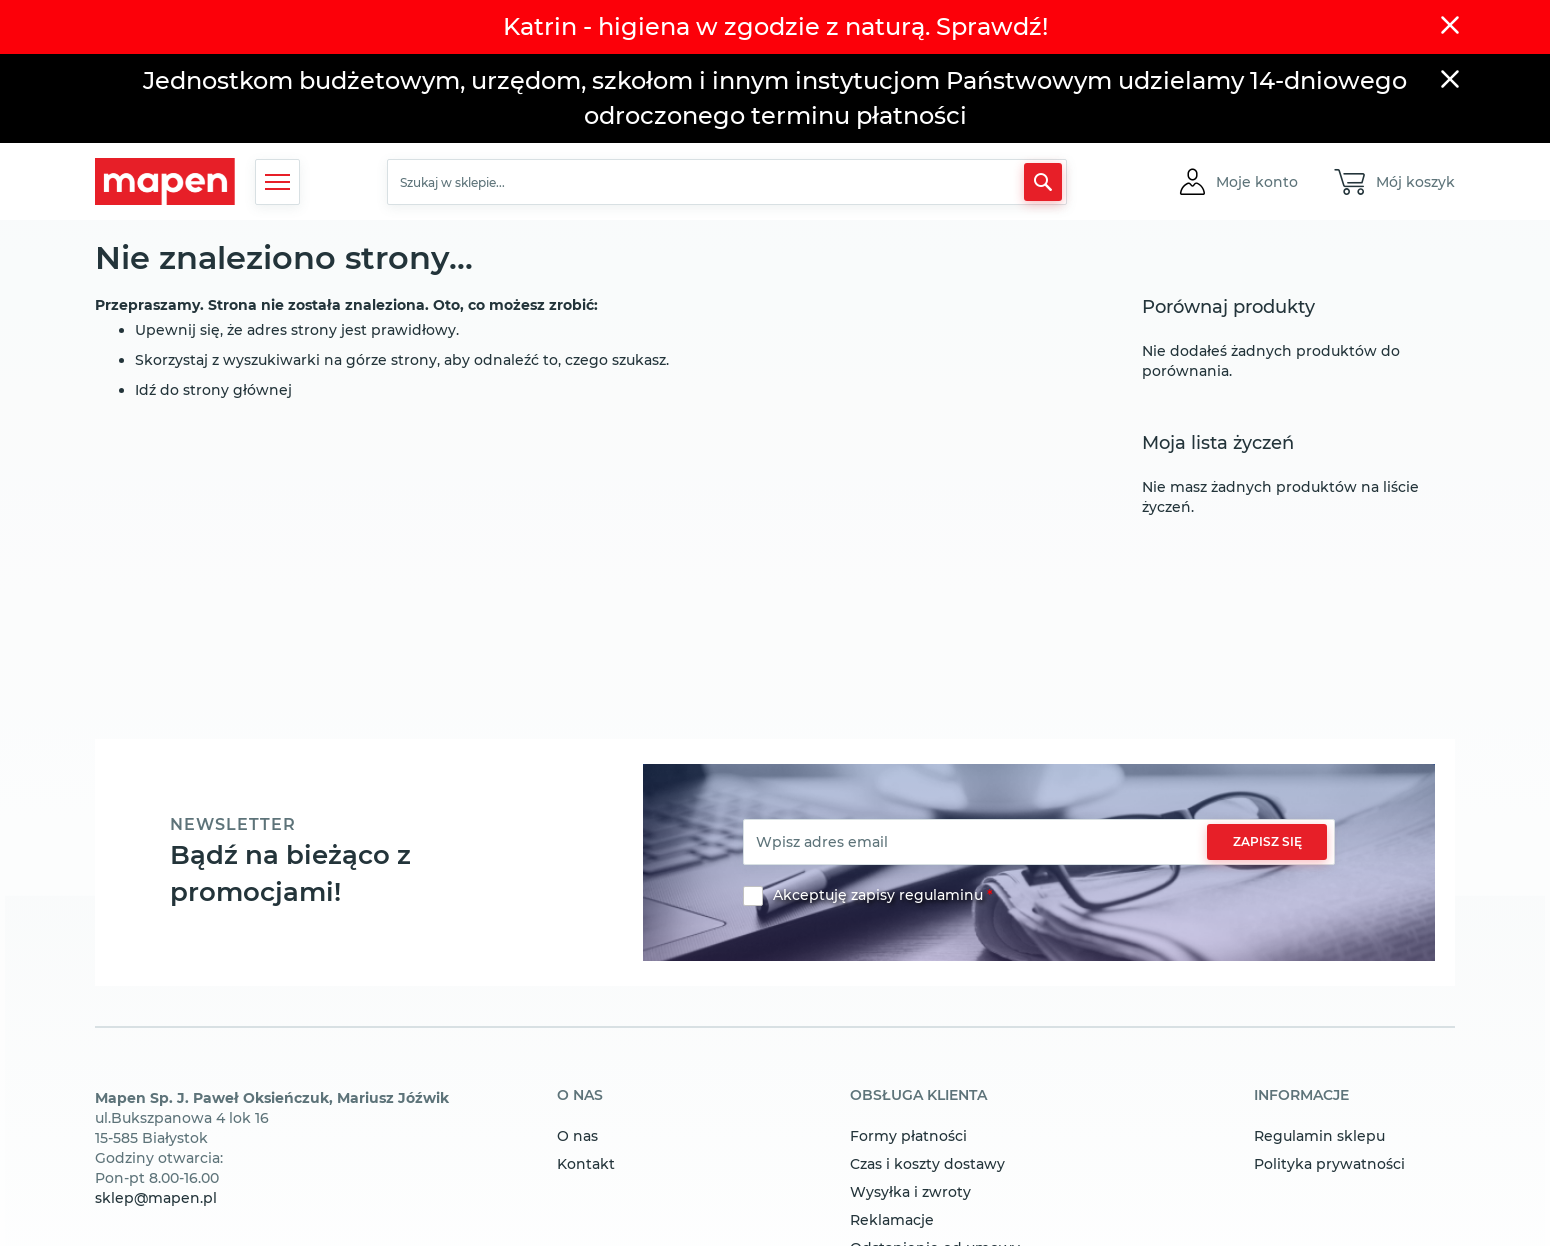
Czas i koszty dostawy (927, 1164)
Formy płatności (908, 1136)
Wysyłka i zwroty (910, 1192)
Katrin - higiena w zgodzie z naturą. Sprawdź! (775, 26)
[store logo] (165, 181)
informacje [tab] (1301, 1096)
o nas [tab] (580, 1096)
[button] (1257, 182)
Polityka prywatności (1329, 1164)
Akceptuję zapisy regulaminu (878, 895)
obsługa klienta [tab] (918, 1096)
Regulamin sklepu (1319, 1136)
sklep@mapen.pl (156, 1198)
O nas (577, 1136)
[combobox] (727, 182)
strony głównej (237, 390)
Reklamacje (892, 1220)
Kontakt (586, 1164)
